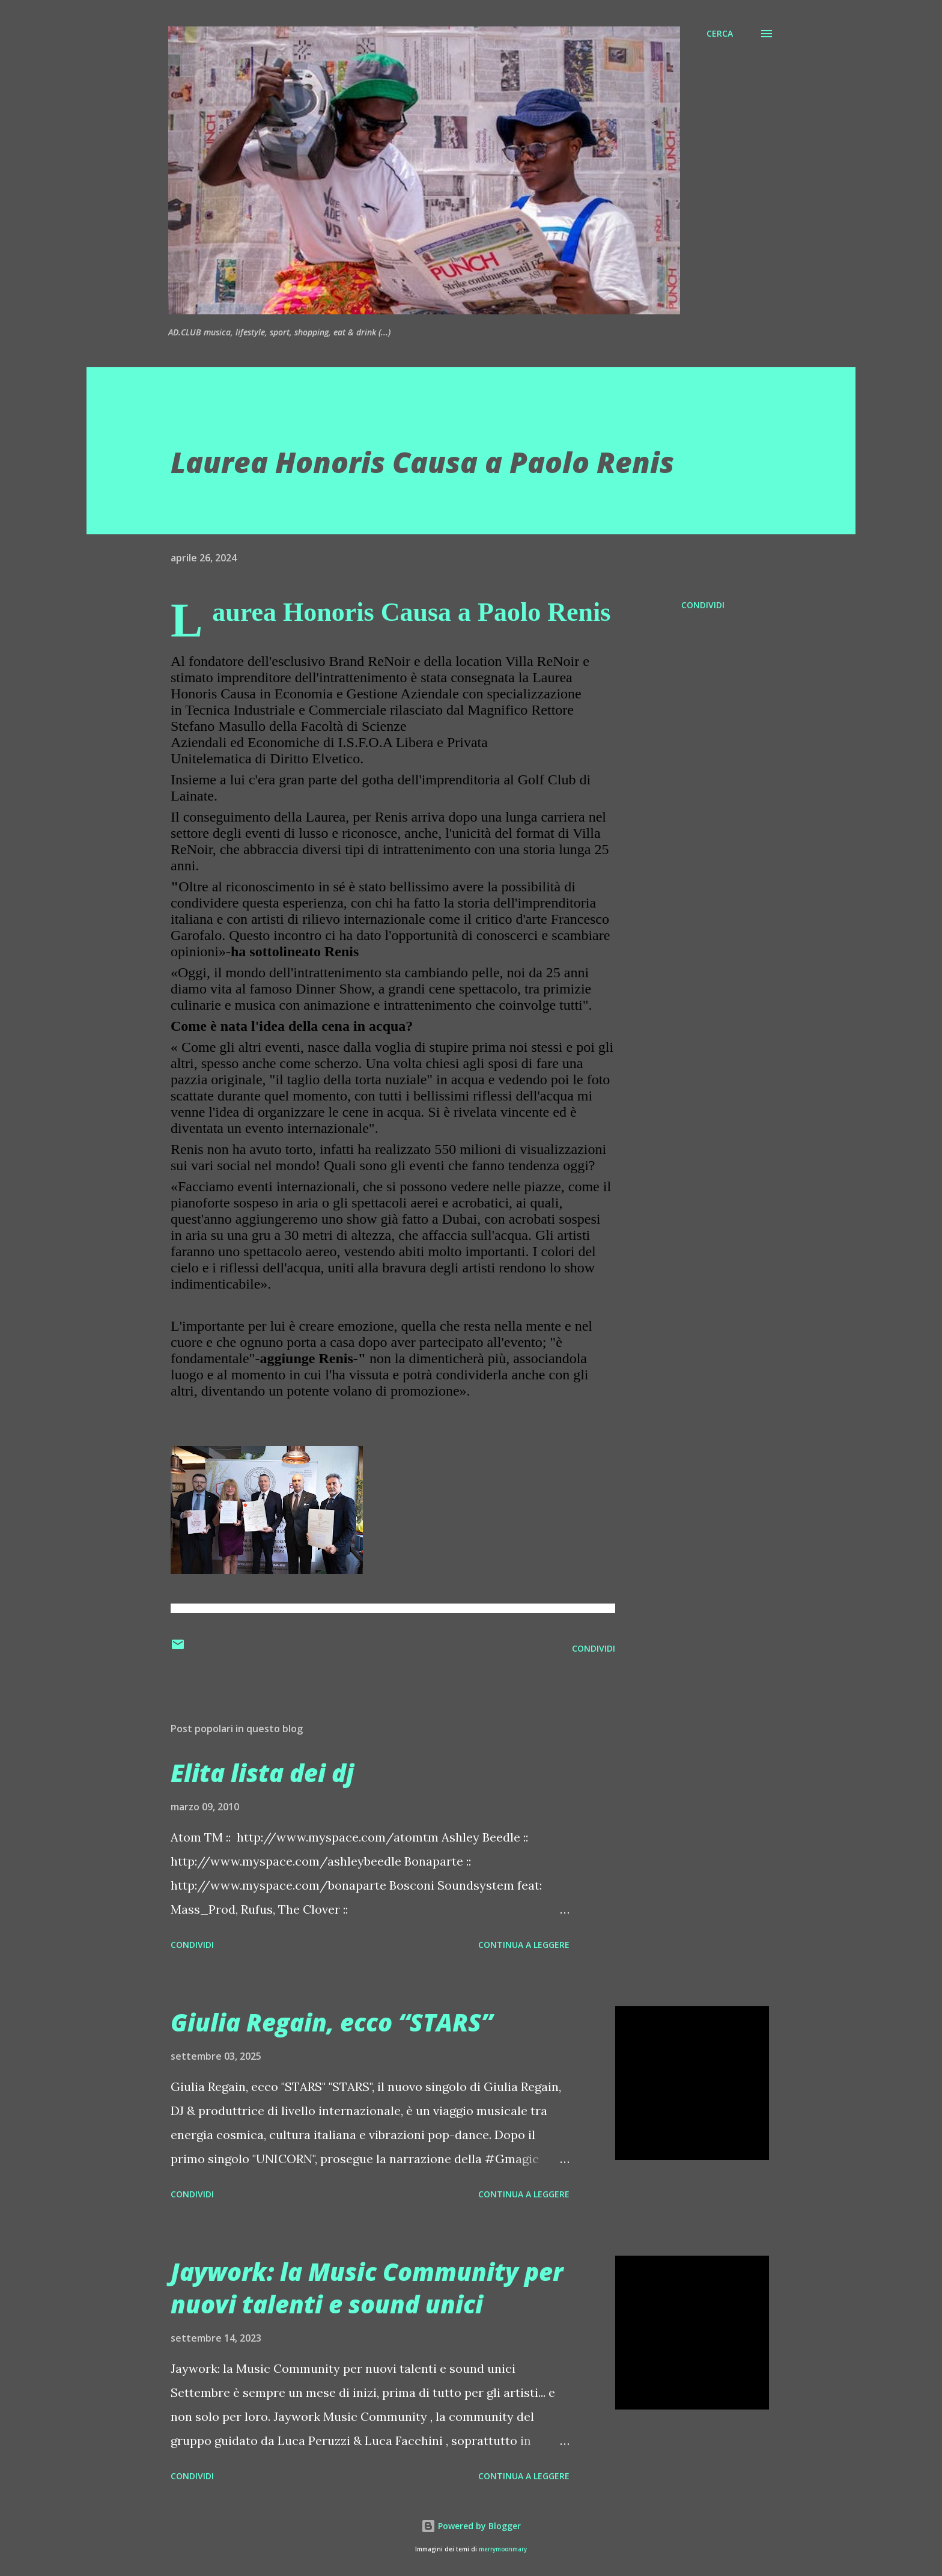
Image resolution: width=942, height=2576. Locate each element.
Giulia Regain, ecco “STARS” (332, 2022)
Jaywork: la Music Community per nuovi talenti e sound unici (367, 2287)
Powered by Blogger (471, 2526)
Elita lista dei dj (262, 1772)
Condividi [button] (703, 605)
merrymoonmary (503, 2549)
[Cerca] (719, 33)
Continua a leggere (524, 1944)
